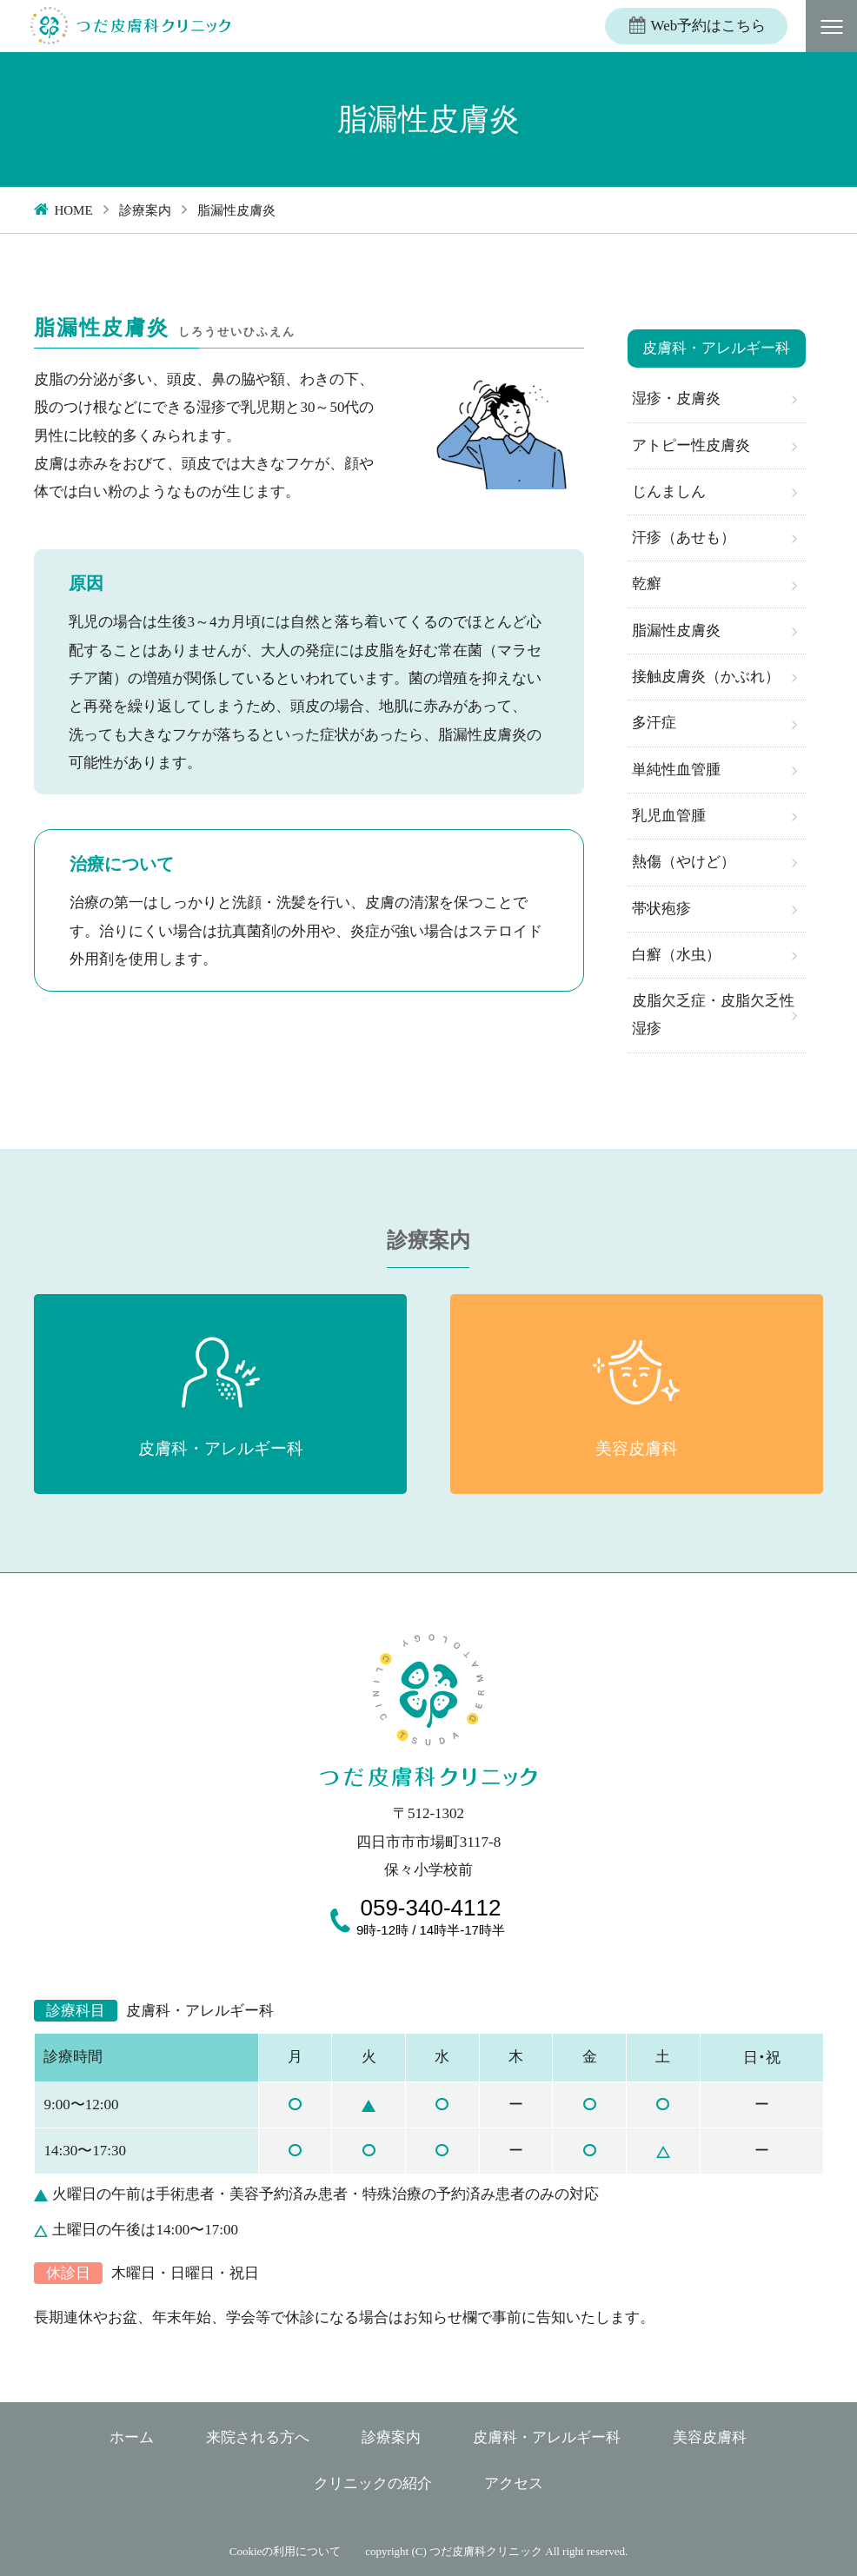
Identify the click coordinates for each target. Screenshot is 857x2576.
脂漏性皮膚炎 (676, 630)
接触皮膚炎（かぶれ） (706, 676)
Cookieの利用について (285, 2551)
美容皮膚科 (710, 2437)
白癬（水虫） (676, 954)
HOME (73, 210)
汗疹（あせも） (683, 537)
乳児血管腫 (669, 815)
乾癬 (646, 583)
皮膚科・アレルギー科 (547, 2437)
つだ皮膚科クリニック (485, 2551)
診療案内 (145, 210)
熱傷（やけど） (683, 861)
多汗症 (654, 722)
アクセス (513, 2483)
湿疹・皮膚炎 (676, 398)
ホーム (132, 2437)
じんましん (669, 491)
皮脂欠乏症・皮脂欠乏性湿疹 (713, 1015)
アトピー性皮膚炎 (691, 445)
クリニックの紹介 (373, 2483)
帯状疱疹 (661, 908)
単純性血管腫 (676, 769)
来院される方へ (257, 2437)
